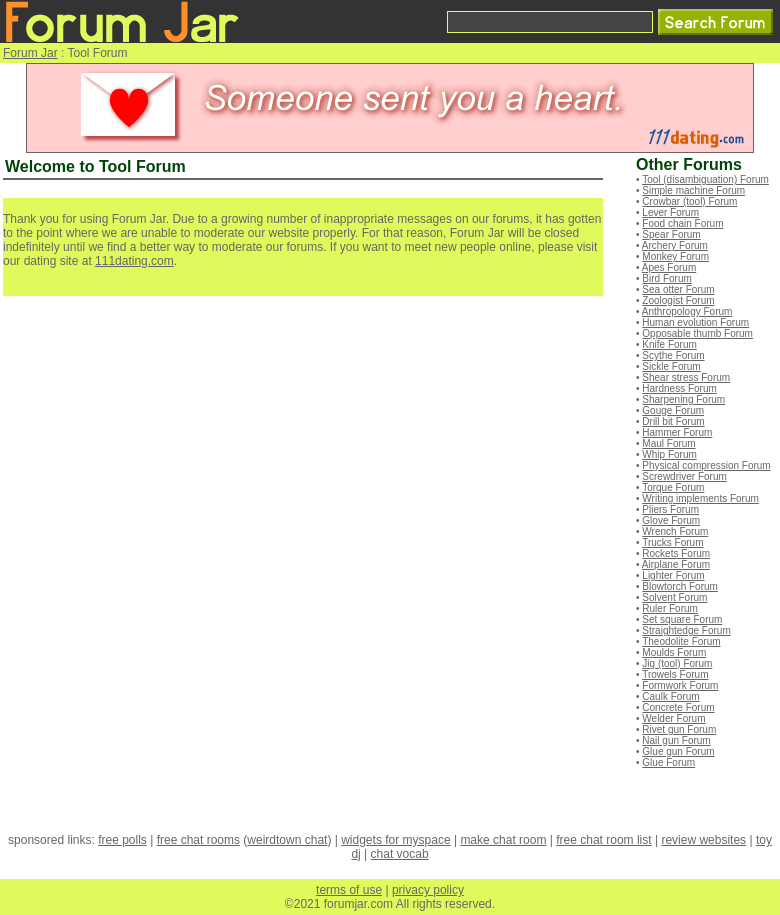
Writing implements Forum (700, 498)
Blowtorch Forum (680, 586)
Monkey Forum (675, 256)
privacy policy (428, 890)
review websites (703, 840)
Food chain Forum (682, 223)
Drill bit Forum (673, 421)
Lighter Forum (673, 575)
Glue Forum (668, 762)
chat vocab (400, 854)
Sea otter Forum (678, 289)
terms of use (349, 890)
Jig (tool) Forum (677, 663)
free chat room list (603, 840)
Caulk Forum (670, 696)
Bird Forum (666, 278)
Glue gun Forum (678, 751)
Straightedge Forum (686, 630)
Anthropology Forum (687, 311)
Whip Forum (669, 454)
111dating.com (134, 261)
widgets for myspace (395, 840)
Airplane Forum (676, 564)
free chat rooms (198, 840)
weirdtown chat (287, 840)
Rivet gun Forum (679, 729)
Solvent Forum (674, 597)
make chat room (503, 840)
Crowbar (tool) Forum (689, 201)
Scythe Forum (673, 355)
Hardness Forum (679, 388)
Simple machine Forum (693, 190)
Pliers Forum (670, 509)
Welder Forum (673, 718)
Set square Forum (682, 619)
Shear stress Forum (686, 377)
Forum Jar (30, 53)
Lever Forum (670, 212)
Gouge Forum (673, 410)
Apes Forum (669, 267)
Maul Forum (668, 443)
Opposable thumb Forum (697, 333)
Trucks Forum (672, 542)
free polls (122, 840)
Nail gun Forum (676, 740)
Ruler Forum (670, 608)
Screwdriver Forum (684, 476)
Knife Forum (669, 344)
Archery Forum (675, 245)
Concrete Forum (678, 707)
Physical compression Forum (706, 465)
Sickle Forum (671, 366)
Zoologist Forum (678, 300)
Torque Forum (673, 487)
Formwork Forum (680, 685)
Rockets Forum (676, 553)
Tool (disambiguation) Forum (705, 179)
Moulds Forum (674, 652)
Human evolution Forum (695, 322)
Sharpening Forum (683, 399)
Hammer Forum (677, 432)
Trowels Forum (675, 674)
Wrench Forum (675, 531)
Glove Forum (671, 520)
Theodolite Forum (681, 641)
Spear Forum (671, 234)
